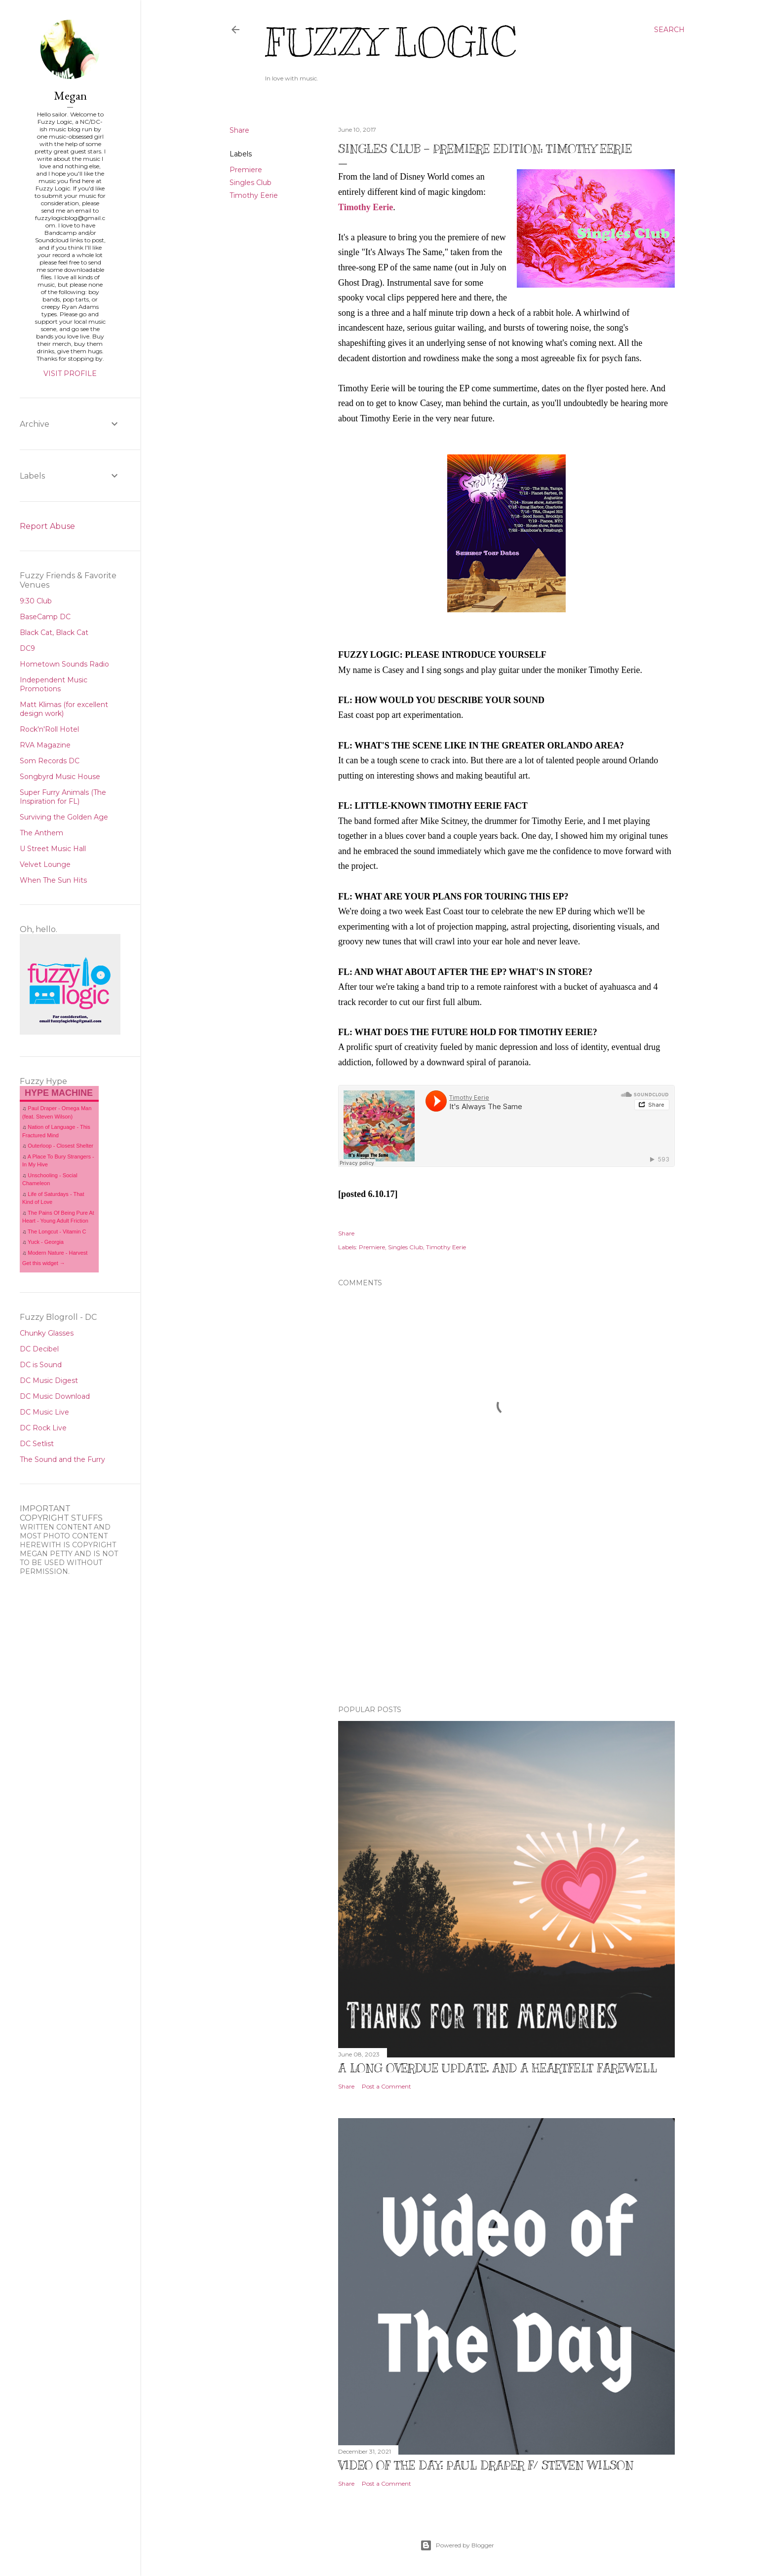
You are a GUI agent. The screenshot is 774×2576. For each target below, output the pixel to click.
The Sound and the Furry (62, 1459)
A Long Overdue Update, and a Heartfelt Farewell (497, 2067)
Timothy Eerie (254, 195)
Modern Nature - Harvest (57, 1253)
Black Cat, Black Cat (54, 632)
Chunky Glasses (47, 1333)
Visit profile (70, 373)
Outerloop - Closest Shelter (60, 1146)
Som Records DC (49, 760)
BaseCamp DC (45, 616)
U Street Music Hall (53, 848)
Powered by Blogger (457, 2545)
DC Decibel (39, 1348)
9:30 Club (36, 601)
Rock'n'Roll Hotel (49, 729)
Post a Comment (386, 2086)
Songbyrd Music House (60, 776)
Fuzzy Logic (390, 42)
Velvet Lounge (45, 864)
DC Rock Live (43, 1427)
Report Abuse (47, 526)
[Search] (669, 29)
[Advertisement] (506, 1611)
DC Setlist (37, 1443)
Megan (70, 95)
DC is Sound (41, 1364)
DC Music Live (44, 1412)
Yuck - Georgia (46, 1242)
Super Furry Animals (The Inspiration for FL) (63, 797)
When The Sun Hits (53, 880)
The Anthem (41, 832)
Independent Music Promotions (53, 684)
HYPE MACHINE (59, 1092)
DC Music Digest (49, 1380)
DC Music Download (55, 1396)
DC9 (27, 648)
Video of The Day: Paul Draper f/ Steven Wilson (485, 2465)
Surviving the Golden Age (64, 817)
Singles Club (250, 182)
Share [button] (239, 130)
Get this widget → (43, 1263)
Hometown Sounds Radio (64, 664)
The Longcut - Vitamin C (57, 1231)
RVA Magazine (45, 745)
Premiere (246, 169)
